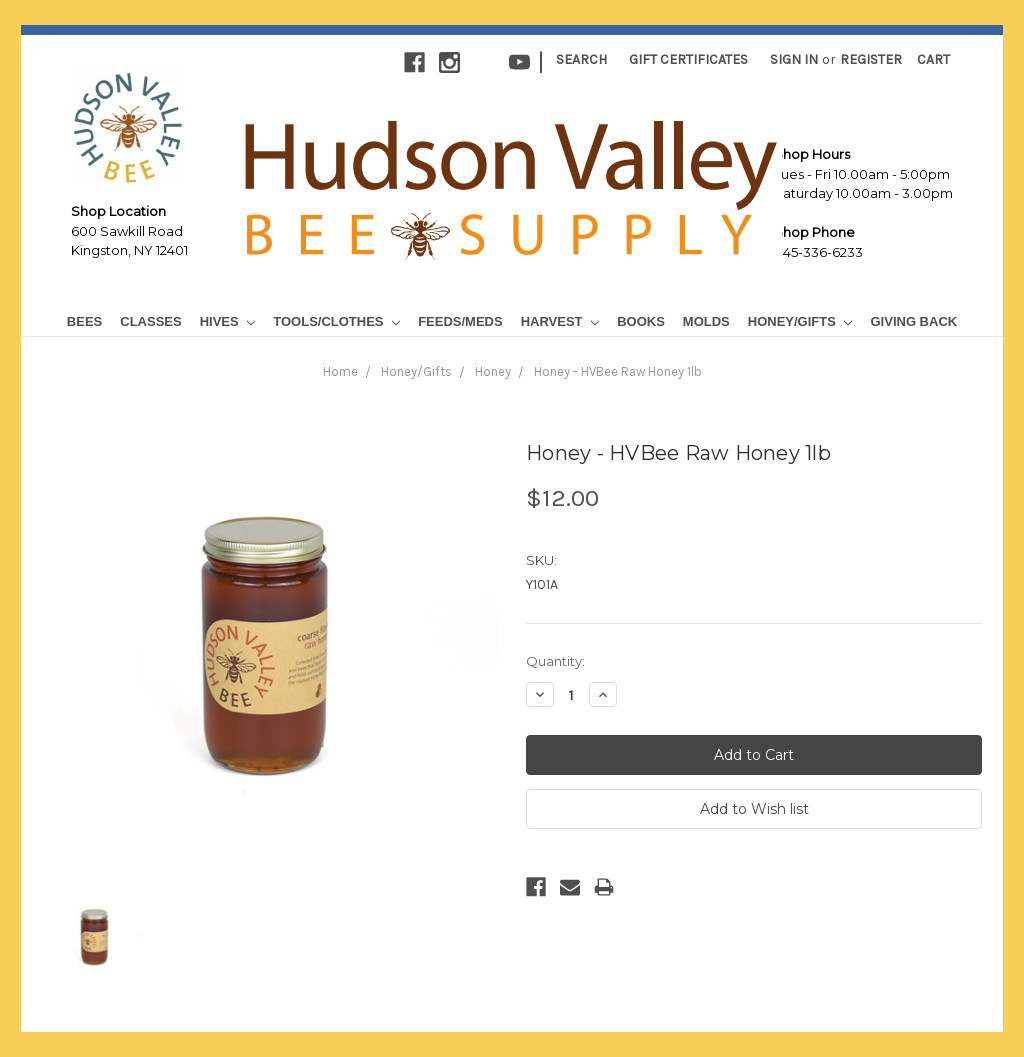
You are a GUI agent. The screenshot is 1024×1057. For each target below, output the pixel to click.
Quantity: (555, 661)
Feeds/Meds (460, 321)
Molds (706, 321)
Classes (150, 321)
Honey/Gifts (800, 321)
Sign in (794, 59)
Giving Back (913, 321)
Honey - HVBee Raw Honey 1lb (618, 371)
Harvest (560, 321)
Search (581, 59)
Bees (84, 321)
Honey (493, 371)
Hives (228, 321)
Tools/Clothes (336, 321)
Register (871, 59)
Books (641, 321)
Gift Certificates (688, 59)
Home (340, 371)
